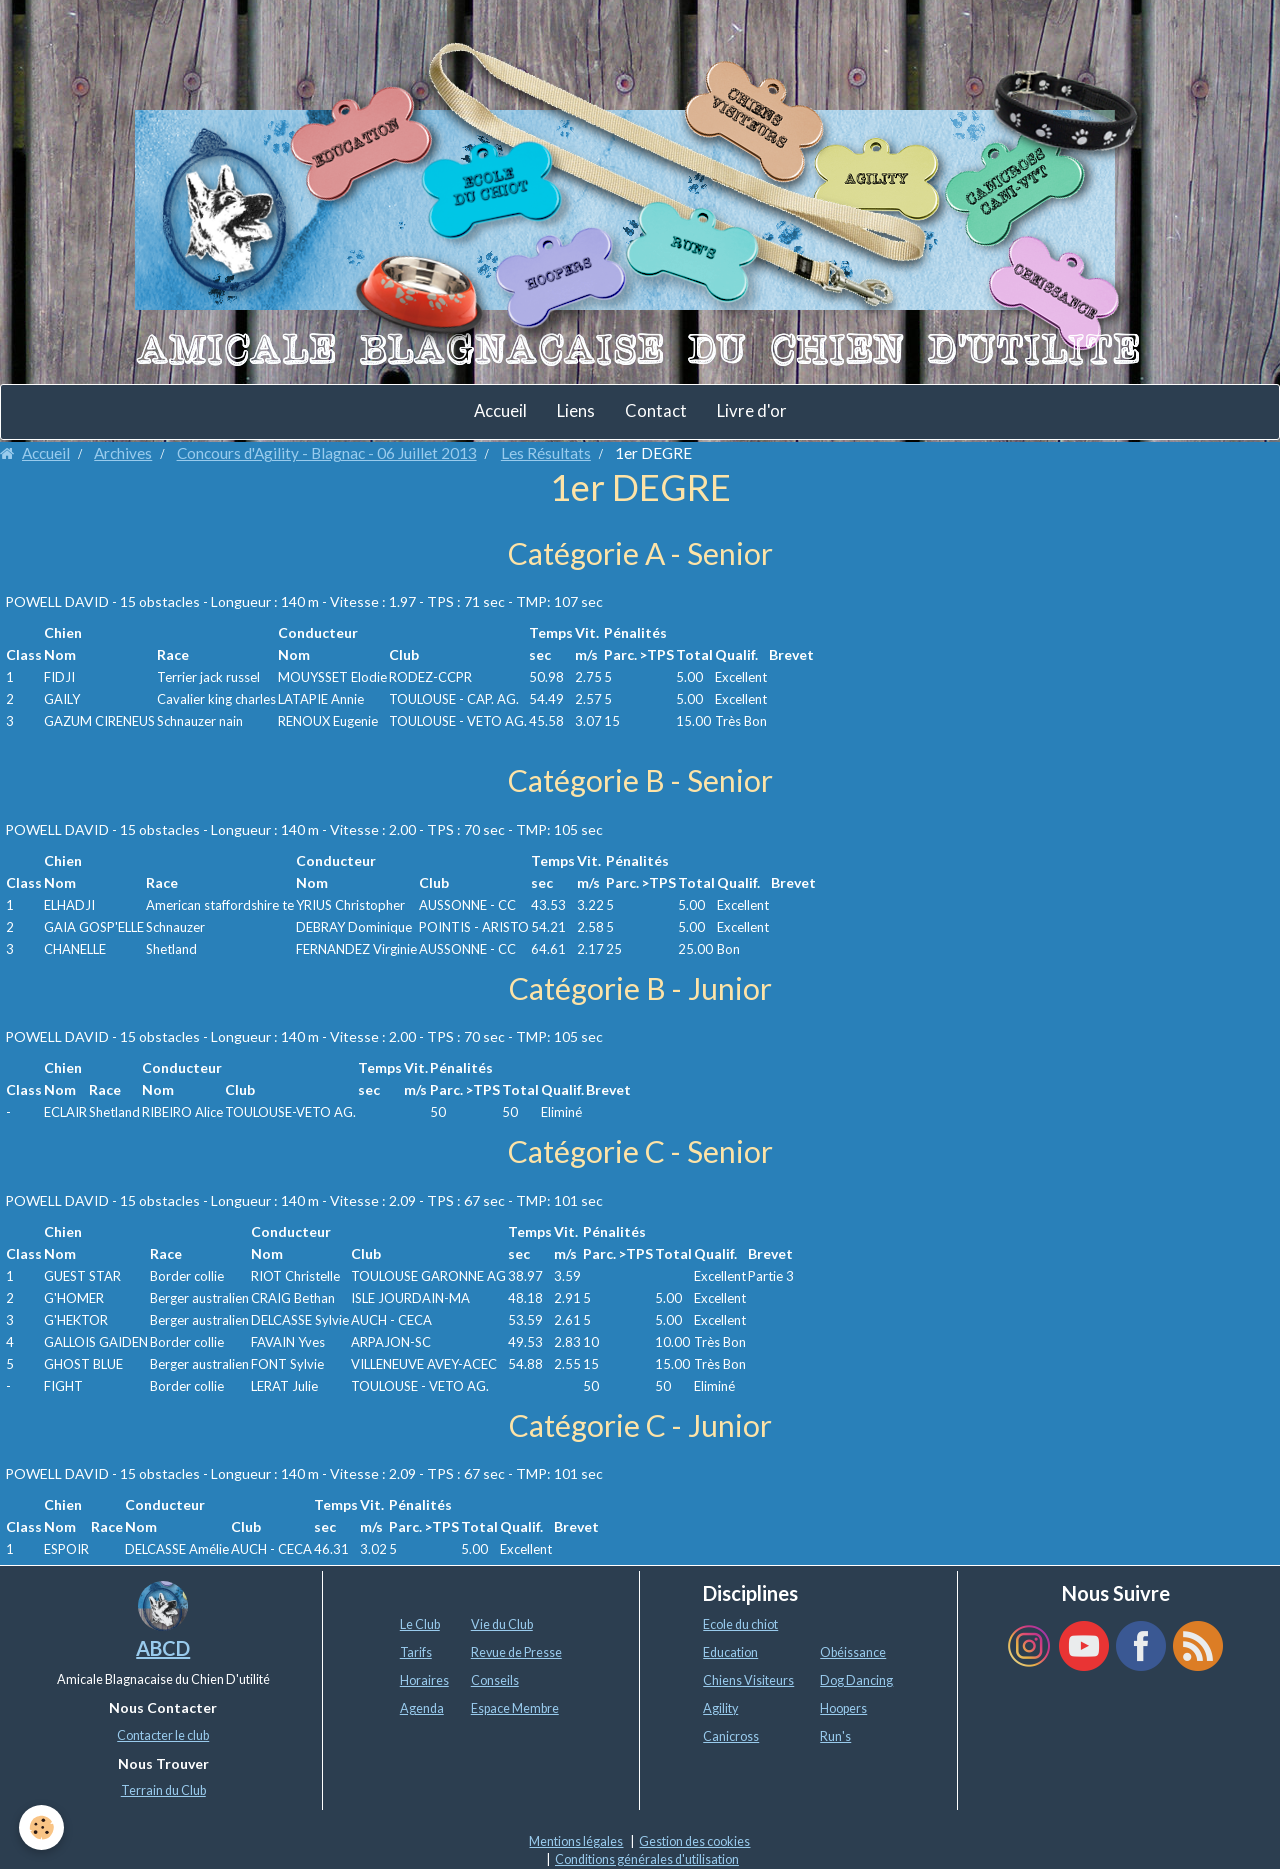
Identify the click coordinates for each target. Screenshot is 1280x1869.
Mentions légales (576, 1841)
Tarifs (416, 1652)
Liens (576, 411)
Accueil (500, 411)
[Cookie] (42, 1827)
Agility (720, 1708)
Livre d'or (752, 411)
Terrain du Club (163, 1790)
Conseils (495, 1680)
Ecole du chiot (740, 1624)
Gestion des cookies (694, 1841)
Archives (123, 453)
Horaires (424, 1680)
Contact (656, 411)
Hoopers (843, 1708)
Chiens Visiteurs (748, 1680)
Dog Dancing (856, 1680)
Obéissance (853, 1652)
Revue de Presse (516, 1652)
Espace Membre (515, 1708)
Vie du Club (502, 1624)
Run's (835, 1736)
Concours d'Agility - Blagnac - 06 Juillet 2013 (327, 453)
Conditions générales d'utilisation (647, 1859)
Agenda (422, 1708)
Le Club (420, 1624)
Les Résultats (546, 453)
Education (730, 1652)
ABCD (163, 1648)
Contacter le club (163, 1735)
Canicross (731, 1736)
